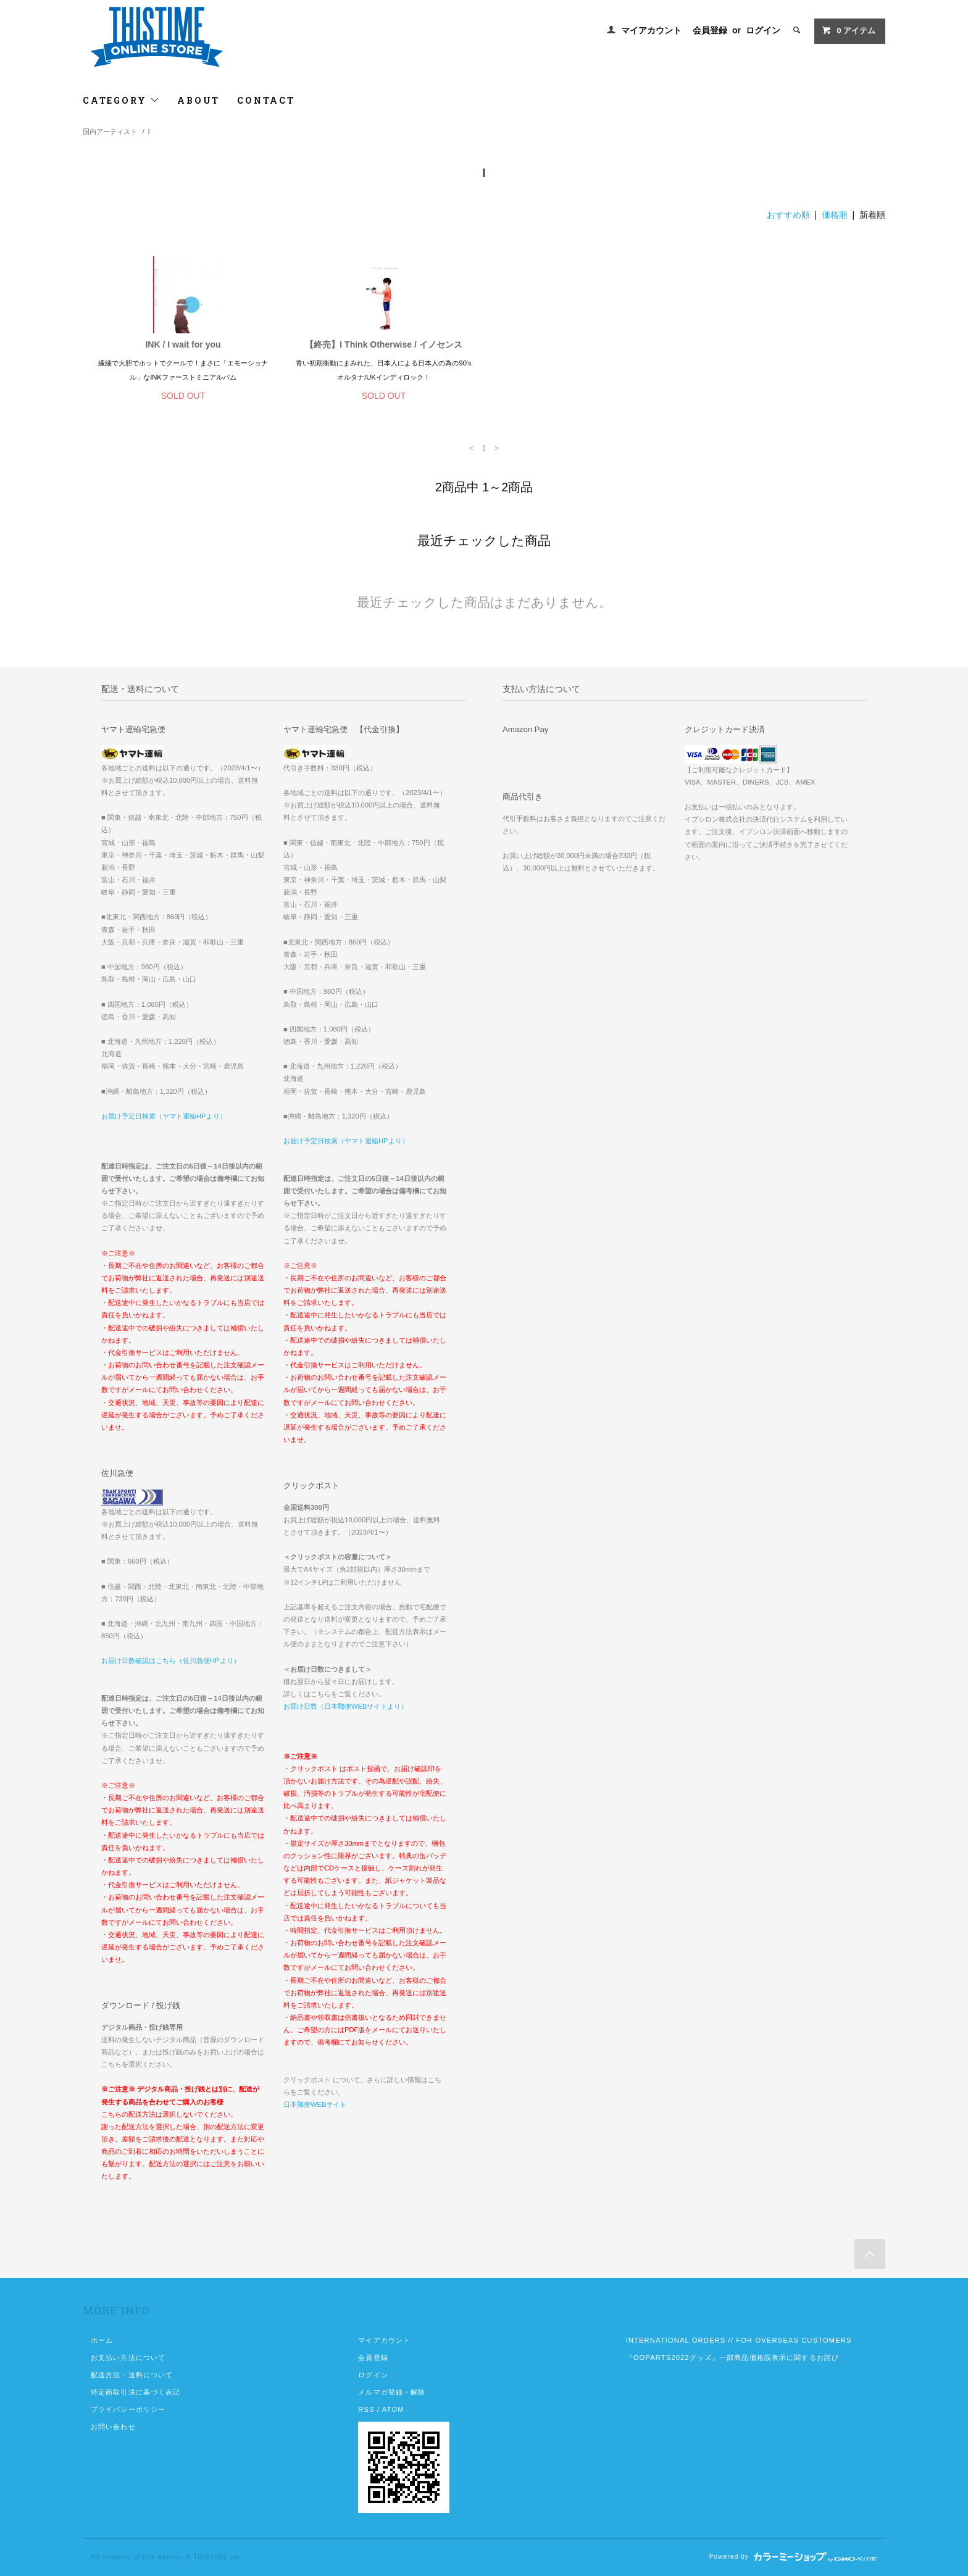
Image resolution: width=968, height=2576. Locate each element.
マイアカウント (651, 30)
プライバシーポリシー (128, 2409)
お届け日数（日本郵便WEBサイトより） (345, 1706)
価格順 (835, 215)
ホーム (102, 2340)
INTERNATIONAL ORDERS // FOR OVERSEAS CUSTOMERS (739, 2340)
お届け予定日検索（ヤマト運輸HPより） (164, 1116)
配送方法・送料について (132, 2374)
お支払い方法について (128, 2357)
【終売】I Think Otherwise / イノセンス (383, 344)
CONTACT (266, 100)
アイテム (848, 30)
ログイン (763, 30)
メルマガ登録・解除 (391, 2392)
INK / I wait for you (182, 344)
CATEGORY (121, 100)
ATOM (393, 2409)
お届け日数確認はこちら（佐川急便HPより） (170, 1660)
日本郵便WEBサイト (314, 2104)
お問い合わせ (113, 2426)
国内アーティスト (110, 131)
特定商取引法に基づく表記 (135, 2392)
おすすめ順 (788, 215)
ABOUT (198, 100)
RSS (366, 2409)
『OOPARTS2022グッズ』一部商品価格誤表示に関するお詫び (732, 2357)
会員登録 (710, 30)
